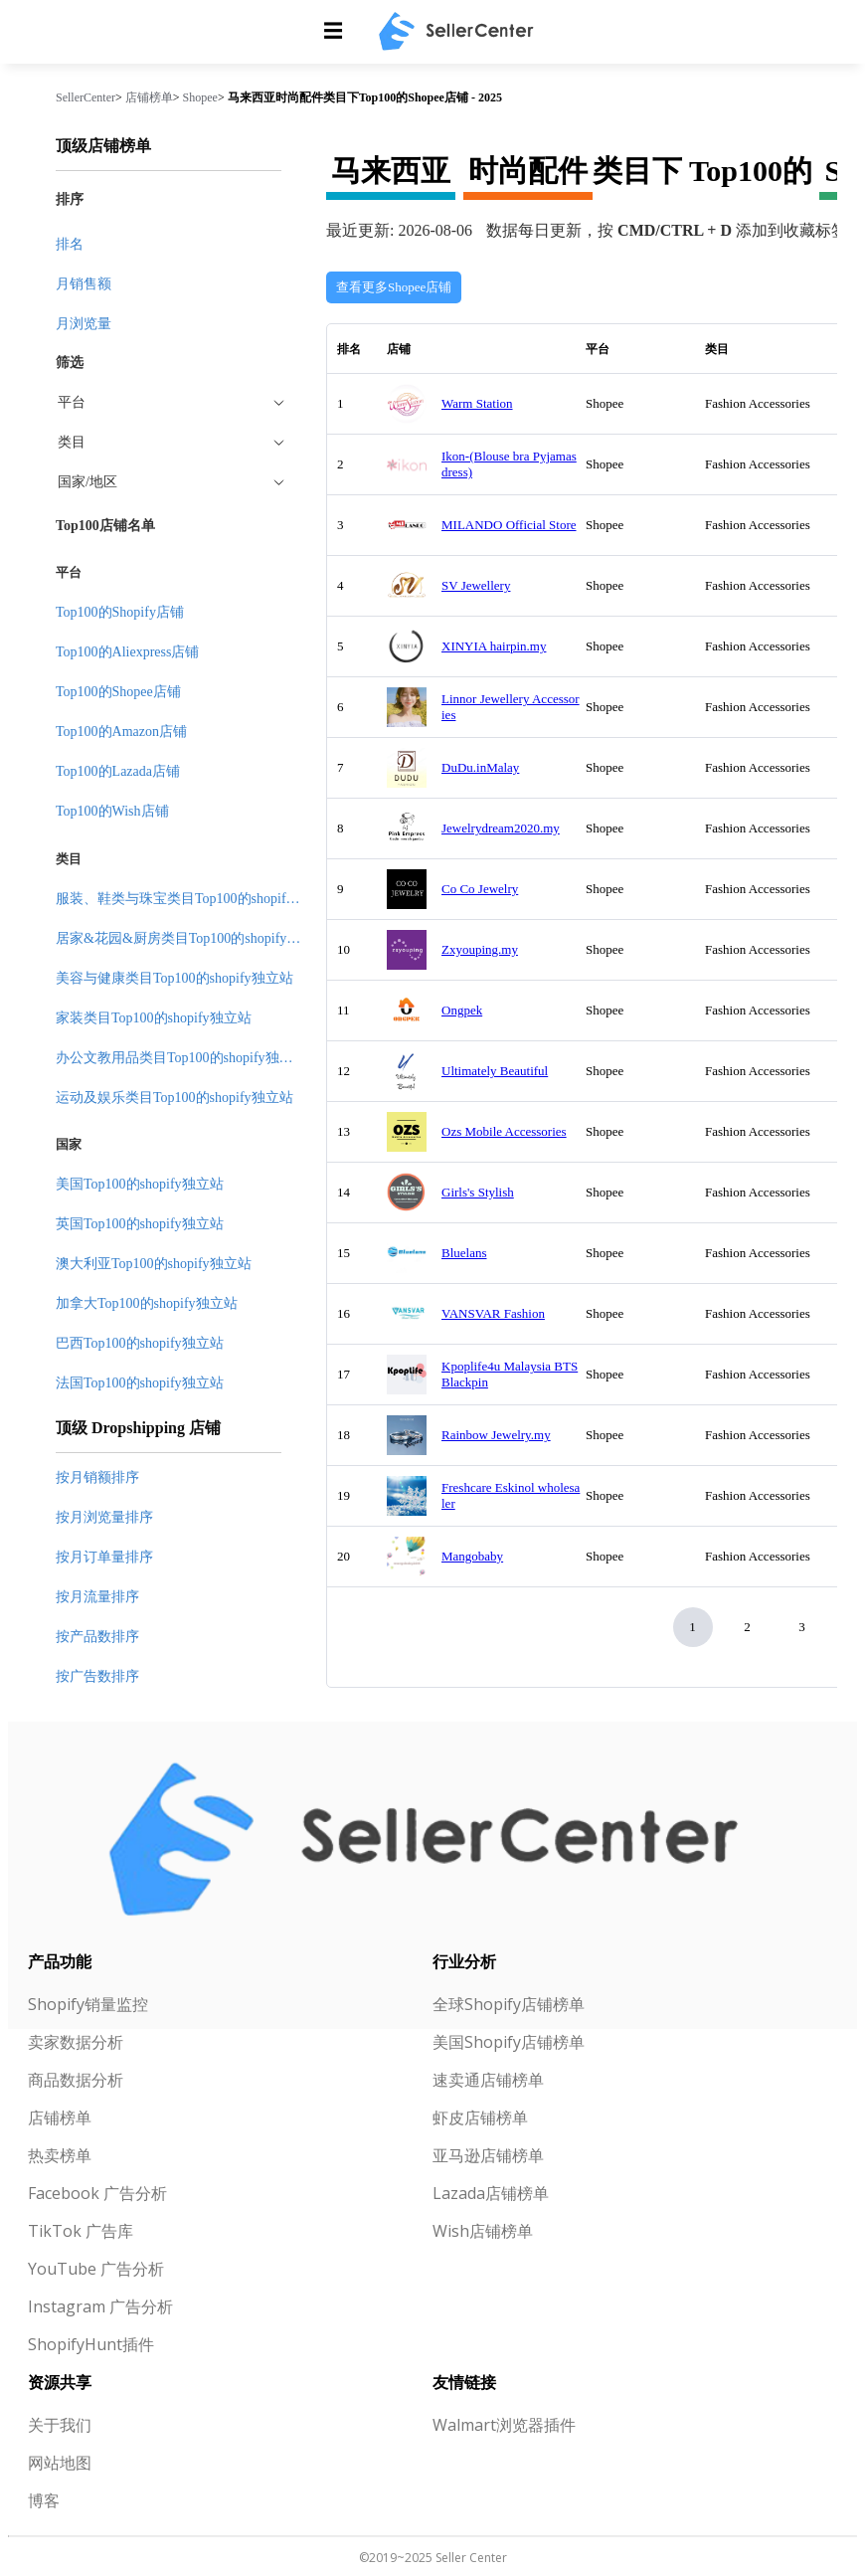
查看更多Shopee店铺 (393, 286)
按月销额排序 (97, 1477)
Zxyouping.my (479, 949)
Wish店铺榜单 (482, 2231)
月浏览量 (83, 323)
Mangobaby (472, 1556)
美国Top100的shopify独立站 (140, 1184)
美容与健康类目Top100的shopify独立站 (174, 978)
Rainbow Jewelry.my (496, 1434)
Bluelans (464, 1252)
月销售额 (83, 283)
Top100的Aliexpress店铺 (127, 651)
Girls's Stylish (477, 1192)
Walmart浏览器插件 (504, 2425)
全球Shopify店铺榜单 (508, 2004)
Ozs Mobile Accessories (504, 1131)
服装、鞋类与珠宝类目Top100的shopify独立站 (195, 898)
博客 (44, 2500)
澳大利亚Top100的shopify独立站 (154, 1263)
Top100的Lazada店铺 (118, 771)
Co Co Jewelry (479, 888)
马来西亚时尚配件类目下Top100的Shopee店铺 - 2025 (365, 97)
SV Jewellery (475, 585)
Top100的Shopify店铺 (120, 612)
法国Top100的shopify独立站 (140, 1383)
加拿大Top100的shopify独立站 (147, 1303)
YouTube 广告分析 (96, 2269)
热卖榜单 (59, 2155)
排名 (70, 244)
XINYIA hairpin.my (493, 646)
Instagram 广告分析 (100, 2306)
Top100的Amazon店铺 (121, 731)
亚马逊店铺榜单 (488, 2155)
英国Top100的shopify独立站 (140, 1223)
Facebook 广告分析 (97, 2193)
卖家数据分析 (75, 2042)
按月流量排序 (97, 1596)
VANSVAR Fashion (493, 1313)
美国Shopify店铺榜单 (508, 2042)
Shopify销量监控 (88, 2004)
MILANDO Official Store (509, 524)
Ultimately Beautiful (494, 1070)
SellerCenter (85, 97)
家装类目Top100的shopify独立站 (154, 1018)
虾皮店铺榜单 (480, 2117)
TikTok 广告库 (80, 2231)
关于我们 (59, 2425)
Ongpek (461, 1010)
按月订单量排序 (104, 1557)
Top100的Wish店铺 (112, 811)
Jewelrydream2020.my (500, 828)
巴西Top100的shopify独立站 (140, 1343)
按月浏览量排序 (104, 1517)
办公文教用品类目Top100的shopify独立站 (181, 1057)
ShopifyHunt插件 (91, 2344)
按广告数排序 (97, 1676)
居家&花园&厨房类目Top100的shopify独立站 (192, 938)
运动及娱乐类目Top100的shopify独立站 (174, 1097)
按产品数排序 (97, 1636)
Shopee (200, 97)
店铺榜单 (149, 97)
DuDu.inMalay (480, 767)
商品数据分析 (75, 2080)
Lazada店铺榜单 (490, 2193)
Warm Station (477, 403)
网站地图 (59, 2463)
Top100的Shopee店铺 (118, 691)
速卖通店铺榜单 (488, 2080)
